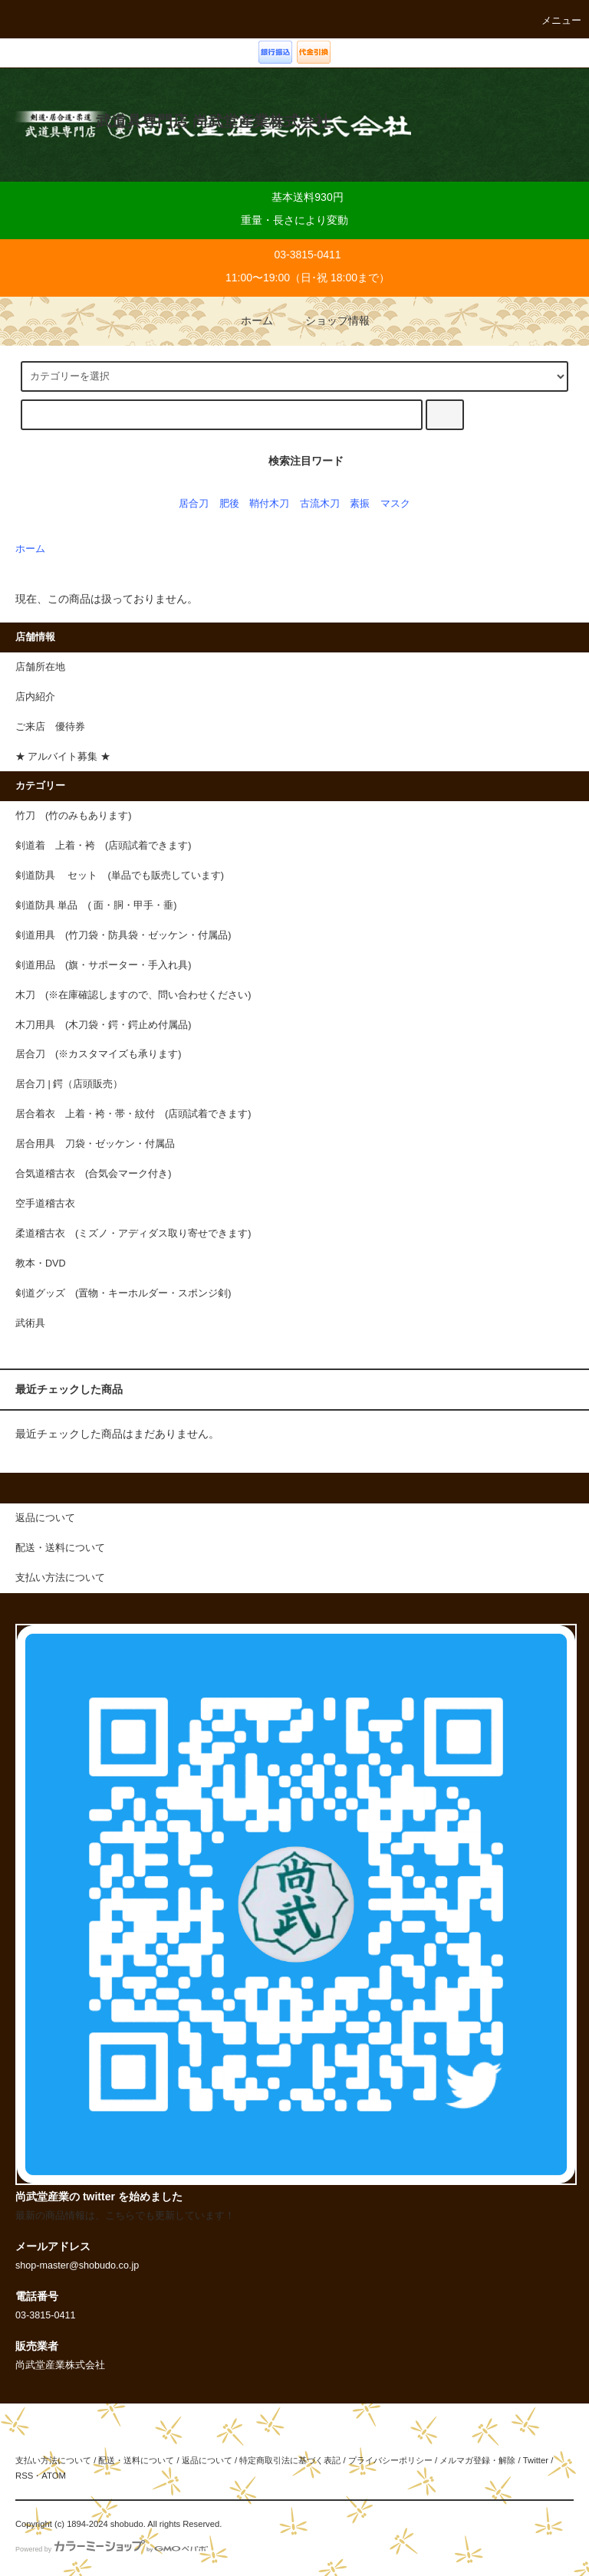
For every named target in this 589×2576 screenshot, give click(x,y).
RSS (24, 2475)
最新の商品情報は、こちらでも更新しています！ (125, 2215)
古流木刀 (320, 503)
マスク (395, 503)
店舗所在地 (40, 667)
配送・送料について (136, 2460)
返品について (207, 2460)
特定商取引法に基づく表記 (290, 2460)
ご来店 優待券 (50, 726)
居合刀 (194, 503)
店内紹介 (35, 697)
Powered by (111, 2549)
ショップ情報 (327, 320)
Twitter (535, 2460)
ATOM (53, 2475)
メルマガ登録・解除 (477, 2460)
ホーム (246, 320)
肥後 (229, 503)
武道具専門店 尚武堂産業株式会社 (213, 121)
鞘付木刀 (269, 503)
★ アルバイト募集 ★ (62, 756)
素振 (360, 503)
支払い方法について (53, 2460)
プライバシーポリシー (390, 2460)
